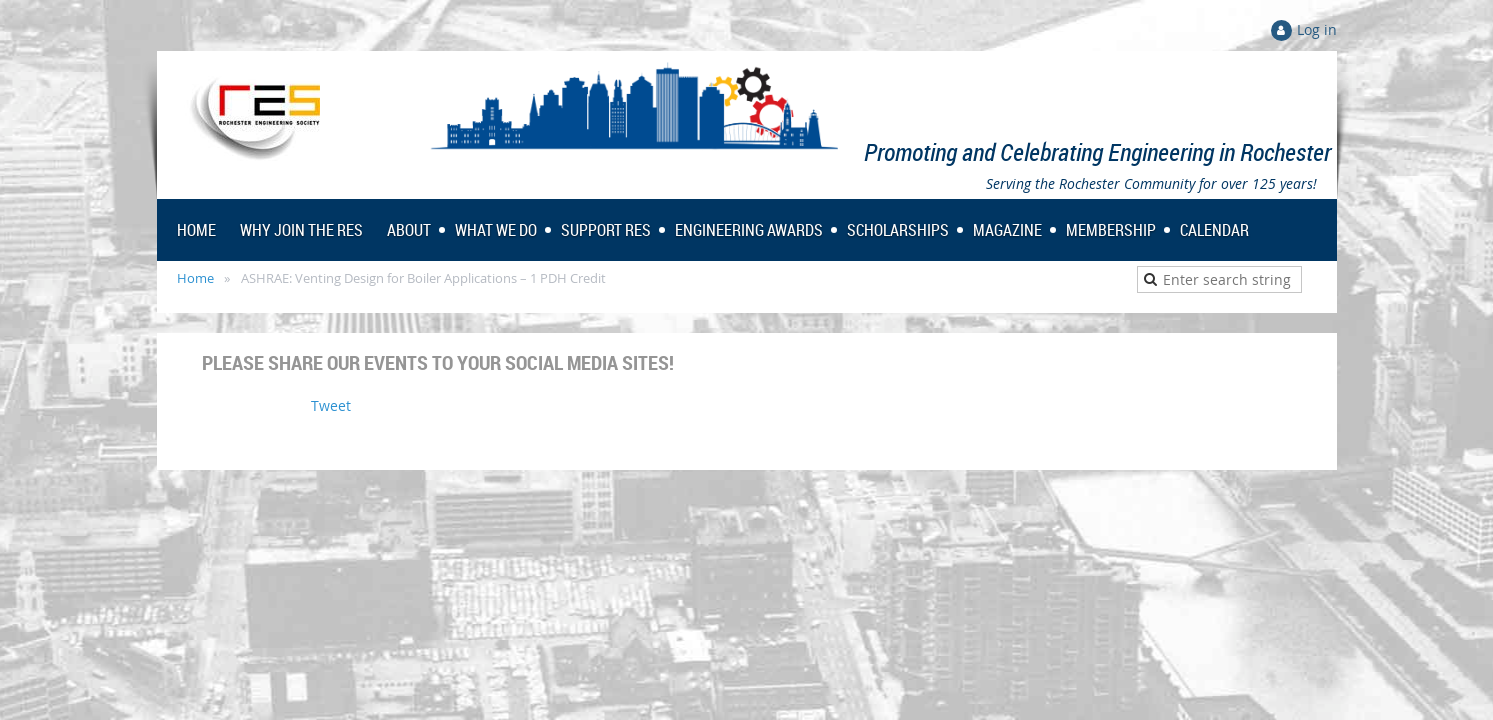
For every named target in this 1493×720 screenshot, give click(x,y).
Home (195, 278)
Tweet (331, 405)
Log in (1317, 29)
